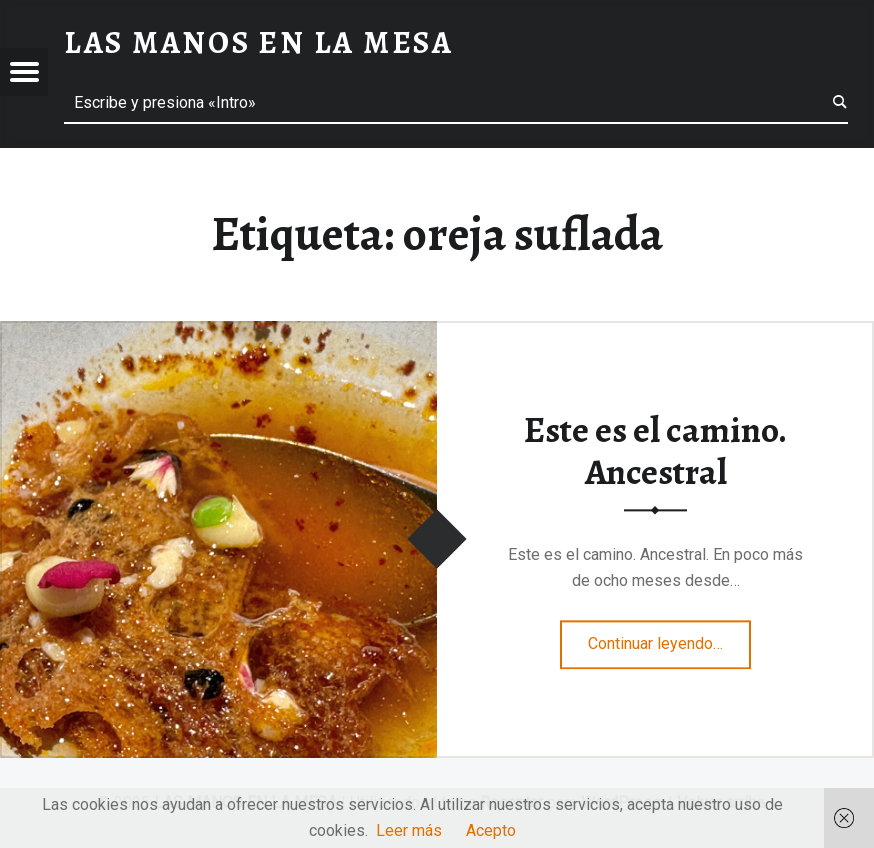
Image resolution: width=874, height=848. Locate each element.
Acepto (491, 830)
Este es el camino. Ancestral (655, 451)
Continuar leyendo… (669, 638)
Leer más (409, 830)
